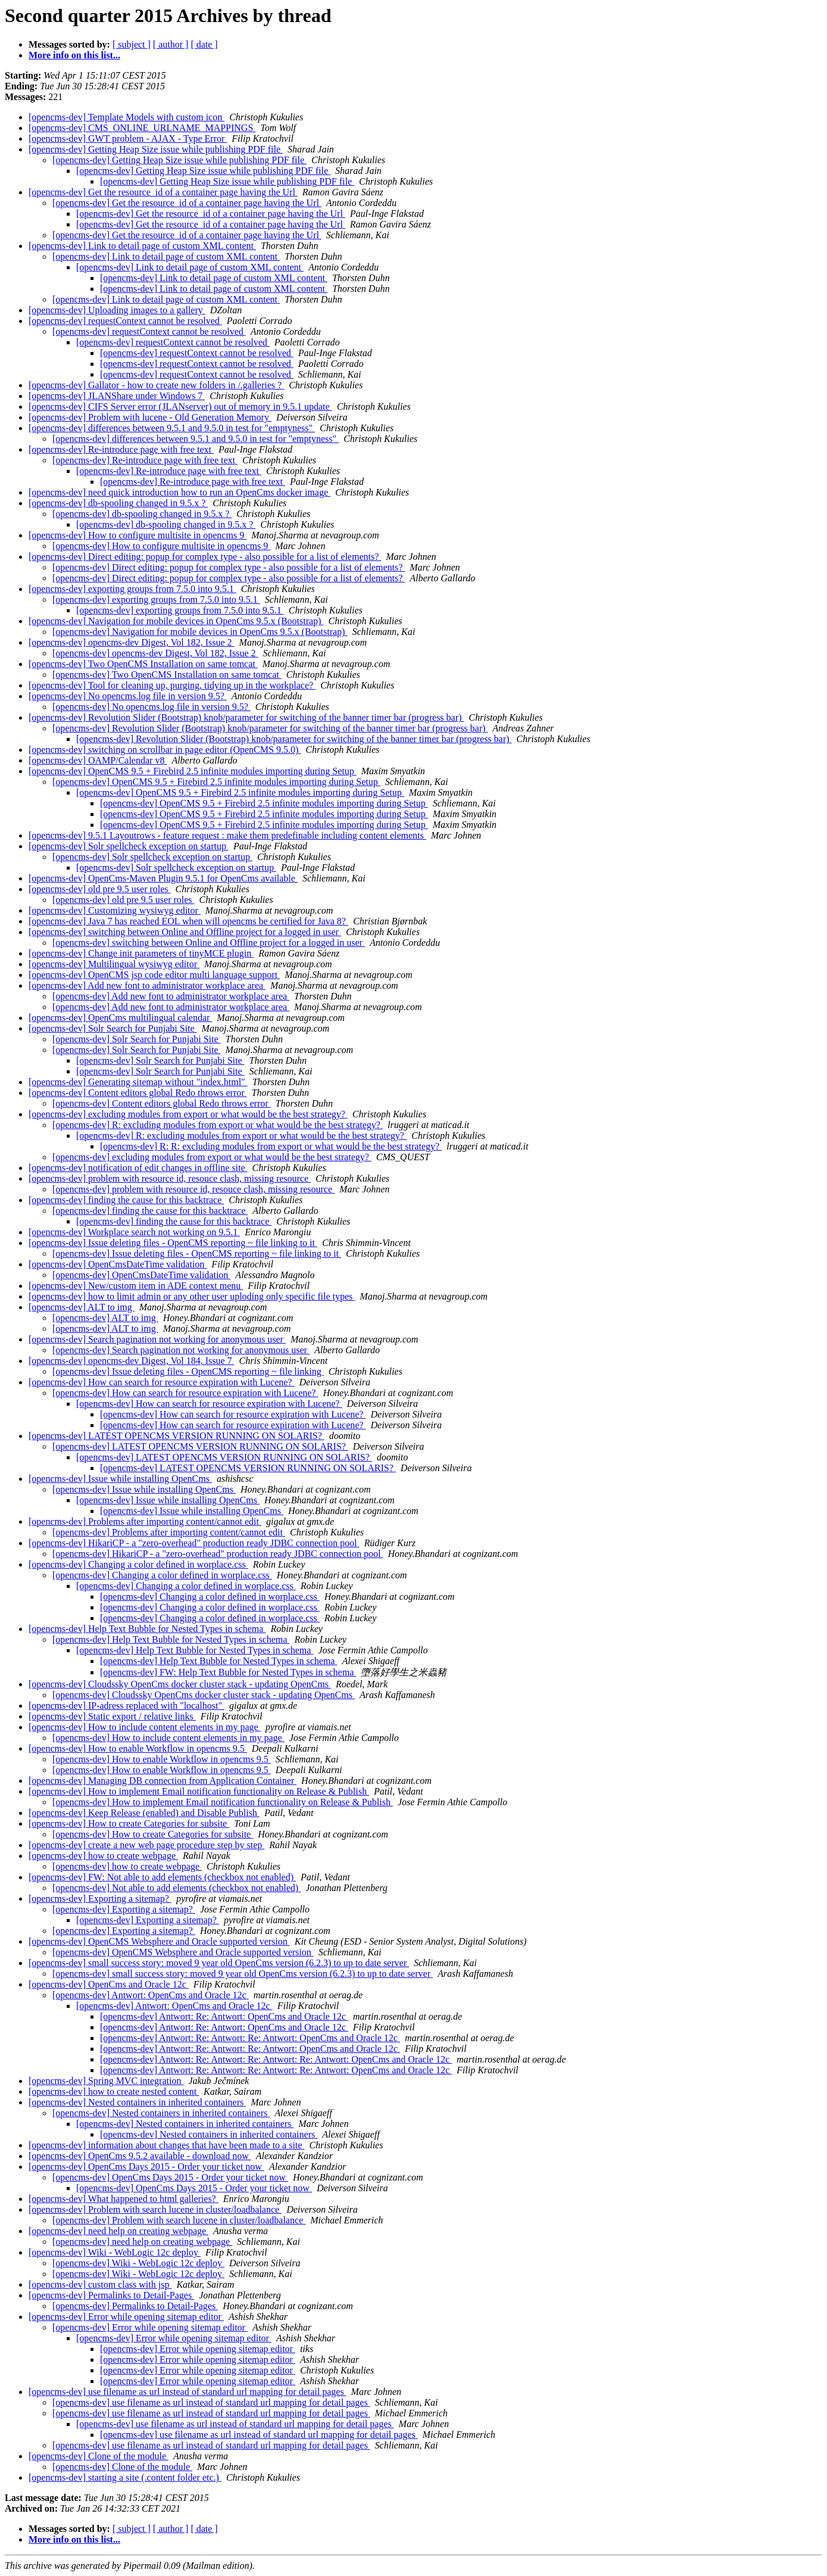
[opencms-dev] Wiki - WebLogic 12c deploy (115, 2252)
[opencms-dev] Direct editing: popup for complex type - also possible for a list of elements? (205, 557)
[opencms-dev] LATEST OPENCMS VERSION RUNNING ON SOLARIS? (176, 1436)
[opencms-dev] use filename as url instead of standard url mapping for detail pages (188, 2392)
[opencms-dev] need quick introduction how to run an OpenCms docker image (179, 492)
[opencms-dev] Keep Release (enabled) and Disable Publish (144, 1813)
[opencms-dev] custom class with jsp (100, 2284)
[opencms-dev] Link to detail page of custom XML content (142, 246)
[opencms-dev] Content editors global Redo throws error (138, 1093)
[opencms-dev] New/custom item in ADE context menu (136, 1286)
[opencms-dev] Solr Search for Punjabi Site (113, 1028)
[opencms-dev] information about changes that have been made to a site (166, 2145)
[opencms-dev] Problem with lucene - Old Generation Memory (150, 417)
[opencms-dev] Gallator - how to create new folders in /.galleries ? (156, 385)
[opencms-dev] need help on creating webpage (118, 2231)
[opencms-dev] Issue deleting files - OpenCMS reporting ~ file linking (188, 1371)
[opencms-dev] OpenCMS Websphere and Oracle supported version (159, 1941)
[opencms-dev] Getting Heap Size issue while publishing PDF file (156, 149)
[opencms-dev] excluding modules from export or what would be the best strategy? (188, 1114)
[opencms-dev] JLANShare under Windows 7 (117, 396)
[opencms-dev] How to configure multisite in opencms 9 (137, 535)
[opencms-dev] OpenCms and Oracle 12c (109, 1984)
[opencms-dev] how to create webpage (103, 1856)
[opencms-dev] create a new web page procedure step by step (146, 1845)
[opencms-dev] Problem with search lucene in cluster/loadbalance (155, 2209)
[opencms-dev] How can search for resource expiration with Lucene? (161, 1382)
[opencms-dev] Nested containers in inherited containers (137, 2102)
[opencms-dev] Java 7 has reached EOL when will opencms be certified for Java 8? (188, 921)
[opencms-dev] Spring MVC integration (106, 2081)
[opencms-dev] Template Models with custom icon (126, 117)
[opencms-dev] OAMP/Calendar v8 (98, 760)
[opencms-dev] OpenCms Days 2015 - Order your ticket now (146, 2166)
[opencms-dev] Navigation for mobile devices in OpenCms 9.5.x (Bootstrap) (176, 621)
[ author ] (171, 44)
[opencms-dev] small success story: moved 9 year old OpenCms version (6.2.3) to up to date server (219, 1963)
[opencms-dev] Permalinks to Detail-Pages (111, 2295)
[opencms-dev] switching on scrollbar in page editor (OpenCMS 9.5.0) (165, 750)
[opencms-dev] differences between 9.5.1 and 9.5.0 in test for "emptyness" (172, 428)
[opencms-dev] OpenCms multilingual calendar (120, 1018)
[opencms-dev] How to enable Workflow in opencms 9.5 (138, 1748)
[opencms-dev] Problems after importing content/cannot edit (145, 1521)
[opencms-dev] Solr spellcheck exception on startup (129, 846)
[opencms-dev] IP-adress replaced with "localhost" (126, 1705)
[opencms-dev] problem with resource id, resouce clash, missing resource (170, 1178)
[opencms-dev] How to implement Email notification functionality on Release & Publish (199, 1791)
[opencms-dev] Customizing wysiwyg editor (115, 910)
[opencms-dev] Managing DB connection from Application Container (163, 1781)
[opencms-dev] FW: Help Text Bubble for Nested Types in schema (228, 1672)
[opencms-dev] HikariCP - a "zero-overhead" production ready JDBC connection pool (194, 1543)
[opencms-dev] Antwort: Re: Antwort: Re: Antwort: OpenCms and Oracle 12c (250, 2038)
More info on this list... (74, 55)
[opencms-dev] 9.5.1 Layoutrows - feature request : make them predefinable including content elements (227, 835)
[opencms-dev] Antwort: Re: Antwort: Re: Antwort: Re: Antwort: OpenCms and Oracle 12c (276, 2059)
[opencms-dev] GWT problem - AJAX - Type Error (128, 138)
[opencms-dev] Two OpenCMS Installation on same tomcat (143, 664)
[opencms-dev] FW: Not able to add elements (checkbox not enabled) (162, 1877)
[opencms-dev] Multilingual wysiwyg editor (114, 964)
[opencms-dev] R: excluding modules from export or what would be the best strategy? (217, 1125)
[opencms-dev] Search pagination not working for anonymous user (157, 1339)
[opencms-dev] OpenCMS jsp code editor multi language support (154, 975)
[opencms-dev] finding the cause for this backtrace (126, 1200)
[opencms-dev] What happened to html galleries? (124, 2199)
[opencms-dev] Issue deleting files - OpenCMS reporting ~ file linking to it (173, 1243)
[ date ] (204, 44)
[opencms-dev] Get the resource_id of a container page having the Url (163, 192)
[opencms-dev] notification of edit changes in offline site (138, 1168)
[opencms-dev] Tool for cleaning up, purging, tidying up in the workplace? (172, 685)
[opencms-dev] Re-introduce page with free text (121, 449)
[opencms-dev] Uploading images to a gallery (117, 310)
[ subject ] (132, 44)
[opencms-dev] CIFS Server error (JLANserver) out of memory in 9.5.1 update (180, 406)
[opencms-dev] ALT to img (82, 1307)
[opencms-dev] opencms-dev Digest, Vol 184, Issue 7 (132, 1361)
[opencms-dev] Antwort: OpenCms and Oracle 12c (150, 1995)
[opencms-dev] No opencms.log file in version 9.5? (128, 696)
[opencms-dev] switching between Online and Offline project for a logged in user (185, 932)
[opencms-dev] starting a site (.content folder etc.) (125, 2477)
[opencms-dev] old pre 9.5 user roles (100, 889)
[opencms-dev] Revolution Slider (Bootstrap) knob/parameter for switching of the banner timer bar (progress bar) (246, 717)
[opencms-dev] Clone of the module (98, 2456)
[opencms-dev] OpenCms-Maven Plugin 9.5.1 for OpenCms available (163, 878)
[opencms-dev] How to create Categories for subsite (129, 1823)
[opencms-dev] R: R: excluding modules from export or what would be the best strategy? (271, 1146)
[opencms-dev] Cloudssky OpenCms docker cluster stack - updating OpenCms (180, 1684)
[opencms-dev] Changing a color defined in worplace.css (138, 1564)
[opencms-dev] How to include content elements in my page (145, 1727)
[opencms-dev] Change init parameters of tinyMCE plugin (141, 953)
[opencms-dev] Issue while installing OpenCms (120, 1479)
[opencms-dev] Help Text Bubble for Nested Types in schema (147, 1629)
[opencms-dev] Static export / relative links (112, 1716)
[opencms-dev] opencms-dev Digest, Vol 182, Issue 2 (132, 642)
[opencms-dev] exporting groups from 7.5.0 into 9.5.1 (132, 589)
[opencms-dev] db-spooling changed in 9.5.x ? (118, 503)
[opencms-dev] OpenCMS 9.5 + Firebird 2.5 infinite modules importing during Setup (193, 771)
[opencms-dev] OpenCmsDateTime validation (118, 1264)
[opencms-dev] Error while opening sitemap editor (126, 2317)
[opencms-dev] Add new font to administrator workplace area (147, 985)
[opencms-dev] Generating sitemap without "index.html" (138, 1082)
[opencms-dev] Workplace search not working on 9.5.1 (134, 1232)
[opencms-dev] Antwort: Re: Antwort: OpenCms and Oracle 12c (224, 2016)
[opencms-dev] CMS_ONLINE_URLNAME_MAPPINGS (142, 128)
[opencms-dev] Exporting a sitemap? (100, 1898)
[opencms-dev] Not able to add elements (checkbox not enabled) (176, 1888)
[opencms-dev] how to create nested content (114, 2091)
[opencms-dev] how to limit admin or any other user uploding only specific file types (192, 1296)
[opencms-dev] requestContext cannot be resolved (125, 321)
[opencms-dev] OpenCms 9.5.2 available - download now (140, 2156)
